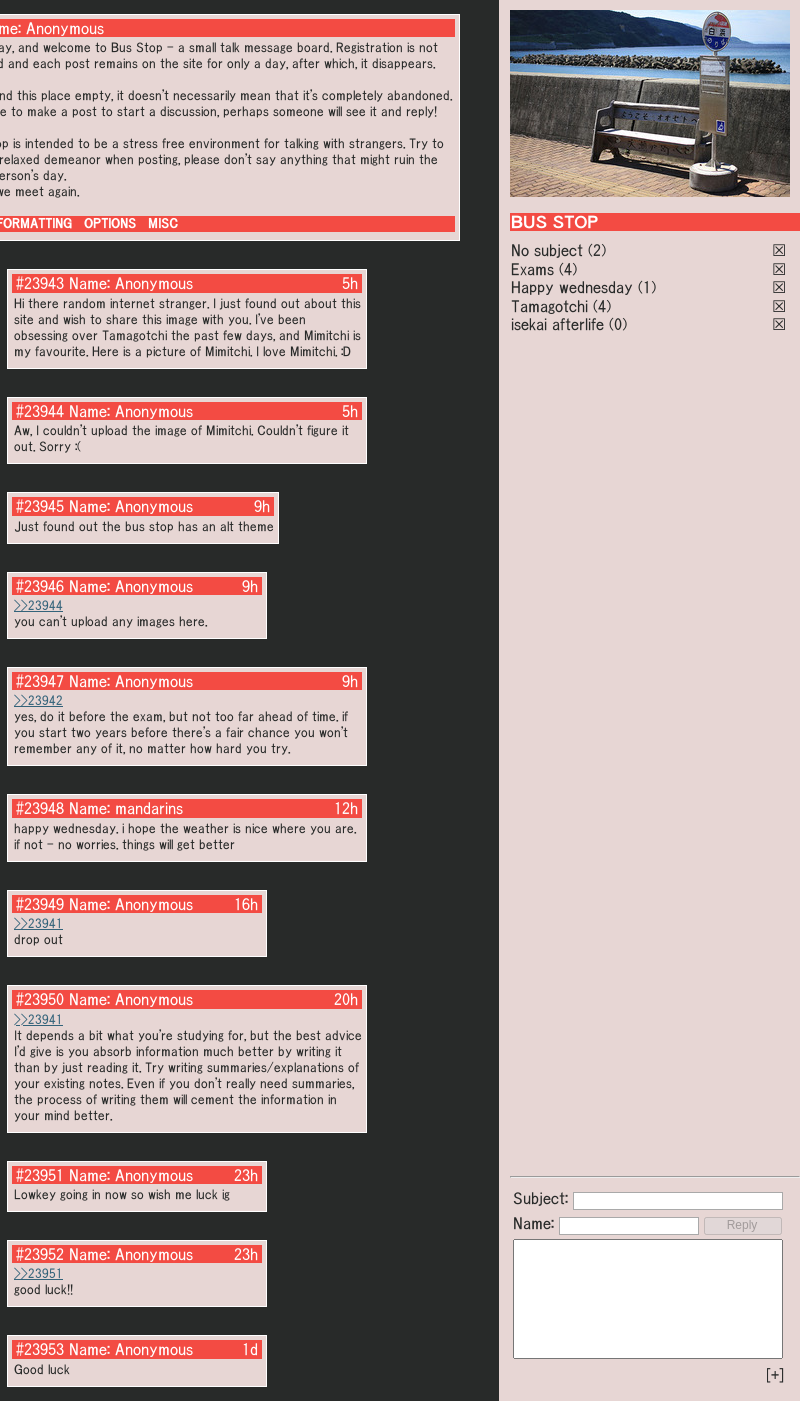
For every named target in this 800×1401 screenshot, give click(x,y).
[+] (775, 1375)
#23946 (40, 586)
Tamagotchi (549, 306)
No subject (549, 250)
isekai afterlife (557, 324)
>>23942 (38, 700)
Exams (532, 269)
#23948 (40, 808)
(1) (647, 287)
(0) (618, 324)
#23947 (40, 681)
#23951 (40, 1175)
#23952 (40, 1254)
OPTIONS (110, 223)
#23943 (40, 283)
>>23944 (38, 605)
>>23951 (38, 1273)
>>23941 (38, 923)
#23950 (40, 999)
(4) (568, 269)
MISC (163, 223)
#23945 (40, 506)
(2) (597, 250)
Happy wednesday (572, 287)
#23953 (40, 1349)
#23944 (40, 411)
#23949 (40, 904)
